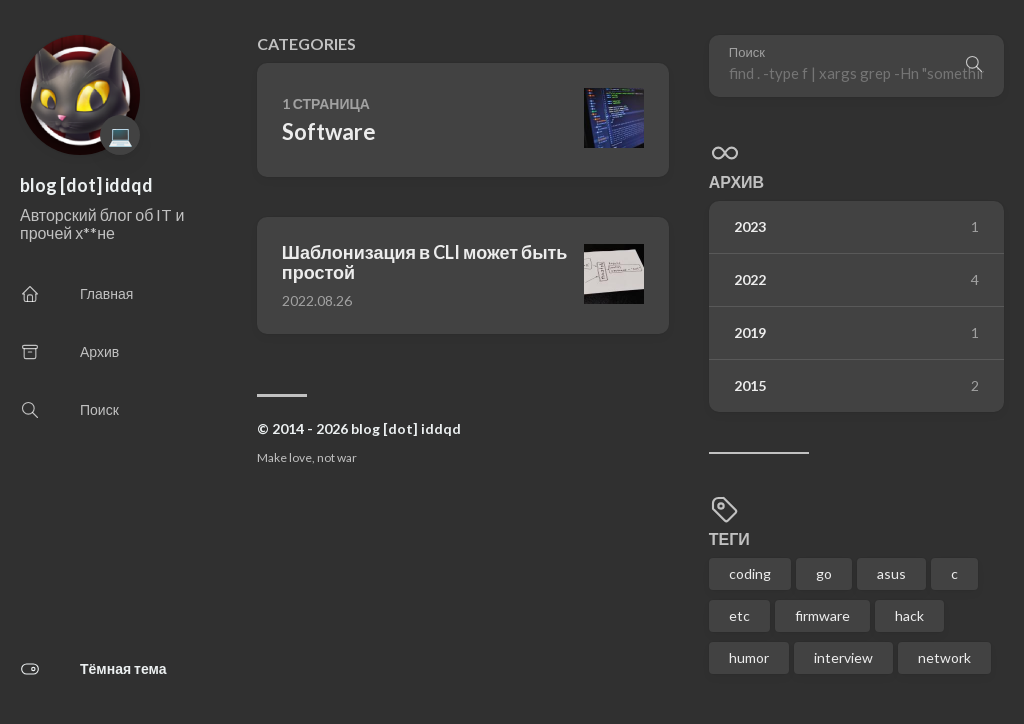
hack (909, 615)
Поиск (747, 52)
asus (891, 573)
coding (750, 573)
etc (739, 615)
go (824, 573)
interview (843, 657)
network (944, 657)
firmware (822, 615)
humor (749, 657)
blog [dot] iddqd (86, 185)
